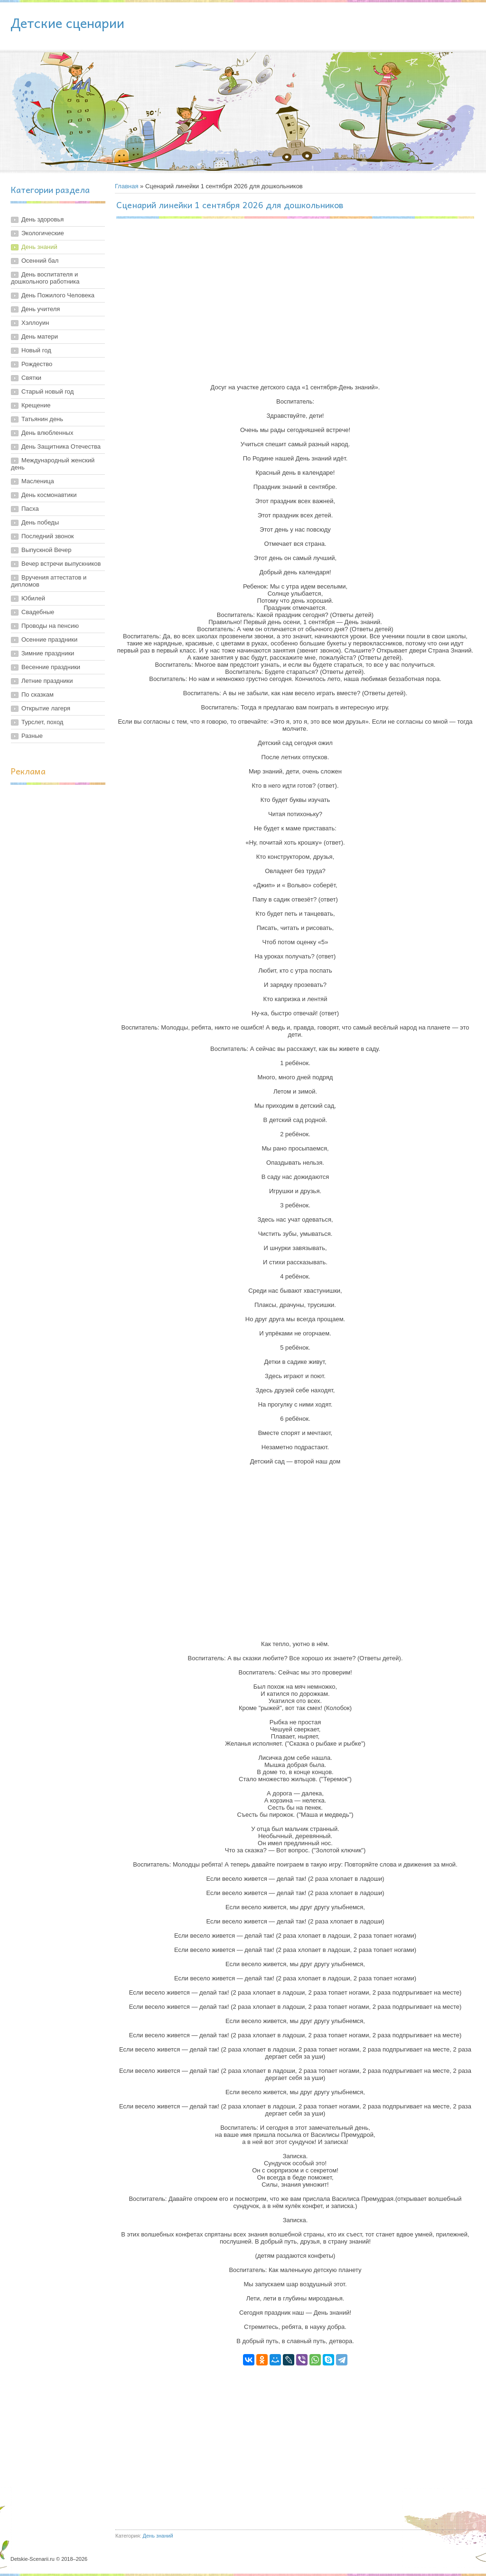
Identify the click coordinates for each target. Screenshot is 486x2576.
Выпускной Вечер (46, 549)
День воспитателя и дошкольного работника (45, 278)
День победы (40, 522)
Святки (31, 377)
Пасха (30, 508)
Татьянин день (42, 419)
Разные (32, 735)
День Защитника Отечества (61, 446)
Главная (126, 186)
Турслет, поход (42, 722)
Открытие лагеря (45, 708)
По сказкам (37, 694)
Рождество (36, 364)
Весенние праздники (50, 667)
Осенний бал (39, 260)
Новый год (36, 350)
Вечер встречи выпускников (61, 563)
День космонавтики (49, 494)
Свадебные (37, 612)
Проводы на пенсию (50, 625)
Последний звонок (47, 536)
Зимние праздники (47, 653)
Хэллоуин (35, 322)
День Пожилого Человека (57, 295)
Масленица (37, 481)
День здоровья (42, 219)
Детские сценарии (67, 22)
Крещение (35, 405)
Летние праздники (47, 680)
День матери (39, 336)
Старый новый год (47, 391)
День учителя (40, 309)
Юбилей (33, 598)
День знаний (39, 246)
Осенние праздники (49, 639)
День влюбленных (47, 432)
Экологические (42, 233)
